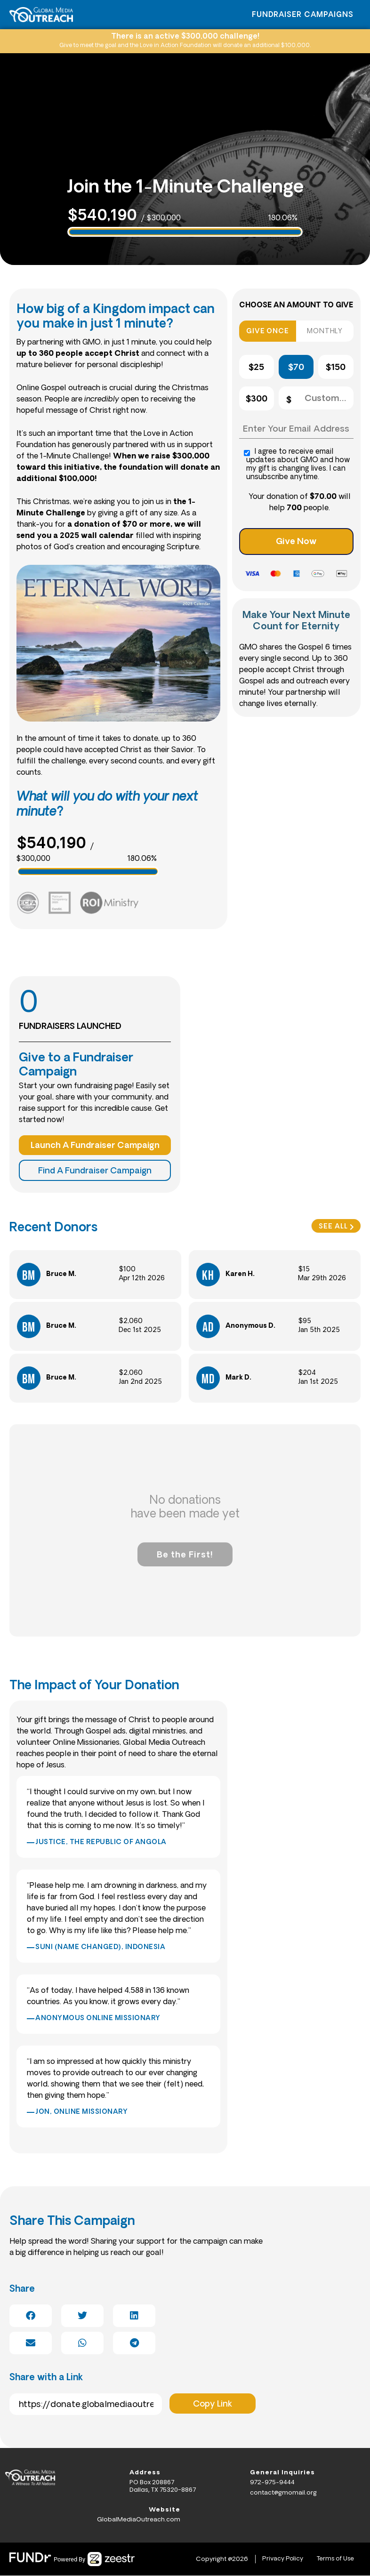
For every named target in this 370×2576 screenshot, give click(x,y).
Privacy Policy (280, 2559)
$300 (256, 399)
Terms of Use (334, 2559)
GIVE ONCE (267, 331)
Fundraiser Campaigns (303, 15)
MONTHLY (325, 331)
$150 (336, 367)
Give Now (296, 542)
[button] (30, 2316)
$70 (296, 367)
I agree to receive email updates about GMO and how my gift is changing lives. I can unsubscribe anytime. (297, 465)
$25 (256, 367)
